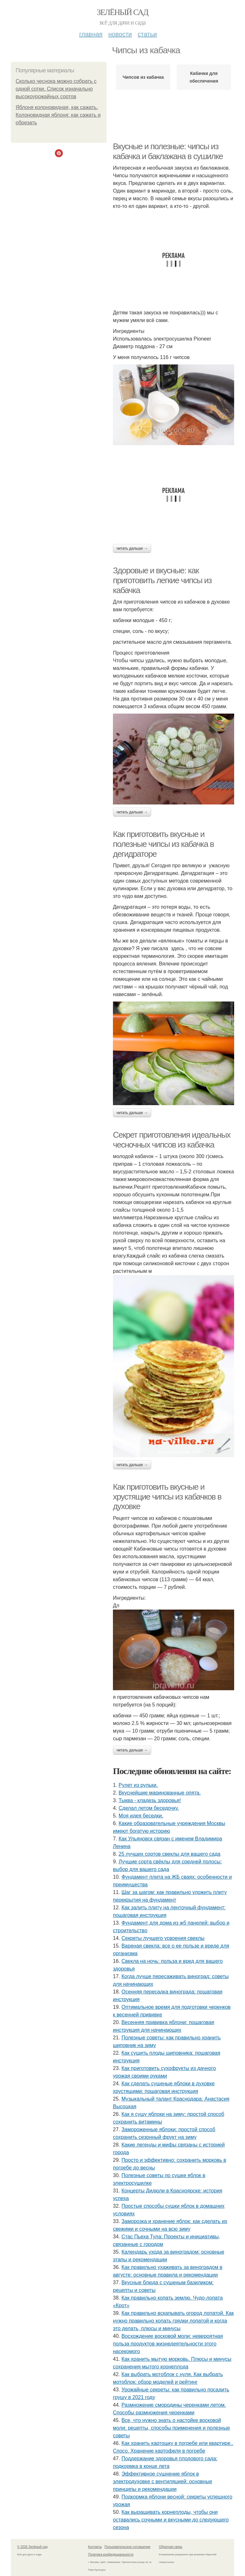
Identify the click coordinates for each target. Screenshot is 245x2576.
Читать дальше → (132, 548)
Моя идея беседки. (141, 1815)
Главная (90, 34)
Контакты (95, 2547)
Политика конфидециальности (110, 2554)
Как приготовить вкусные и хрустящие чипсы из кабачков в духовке (167, 1496)
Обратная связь (170, 2547)
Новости (120, 34)
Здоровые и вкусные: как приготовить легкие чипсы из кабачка (162, 580)
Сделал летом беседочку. (149, 1808)
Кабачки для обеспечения (203, 77)
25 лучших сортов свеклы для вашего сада (169, 1854)
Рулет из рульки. (138, 1785)
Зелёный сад (122, 12)
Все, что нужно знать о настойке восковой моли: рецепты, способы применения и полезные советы (171, 2428)
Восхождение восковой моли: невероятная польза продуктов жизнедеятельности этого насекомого (168, 2343)
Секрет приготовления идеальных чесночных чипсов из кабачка (171, 1139)
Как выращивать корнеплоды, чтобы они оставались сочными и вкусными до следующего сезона (171, 2519)
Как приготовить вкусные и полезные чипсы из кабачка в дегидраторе (163, 843)
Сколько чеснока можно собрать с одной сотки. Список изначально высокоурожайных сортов (56, 88)
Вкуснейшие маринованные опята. (160, 1792)
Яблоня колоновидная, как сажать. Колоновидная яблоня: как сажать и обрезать (58, 115)
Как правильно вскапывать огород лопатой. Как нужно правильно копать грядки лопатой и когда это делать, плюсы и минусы (173, 2320)
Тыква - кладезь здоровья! (150, 1800)
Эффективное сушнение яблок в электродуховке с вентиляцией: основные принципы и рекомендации (162, 2481)
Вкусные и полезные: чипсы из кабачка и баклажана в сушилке (168, 151)
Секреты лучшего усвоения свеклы (163, 1938)
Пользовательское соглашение (128, 2547)
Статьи (147, 34)
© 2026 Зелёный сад (32, 2547)
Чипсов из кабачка (143, 77)
